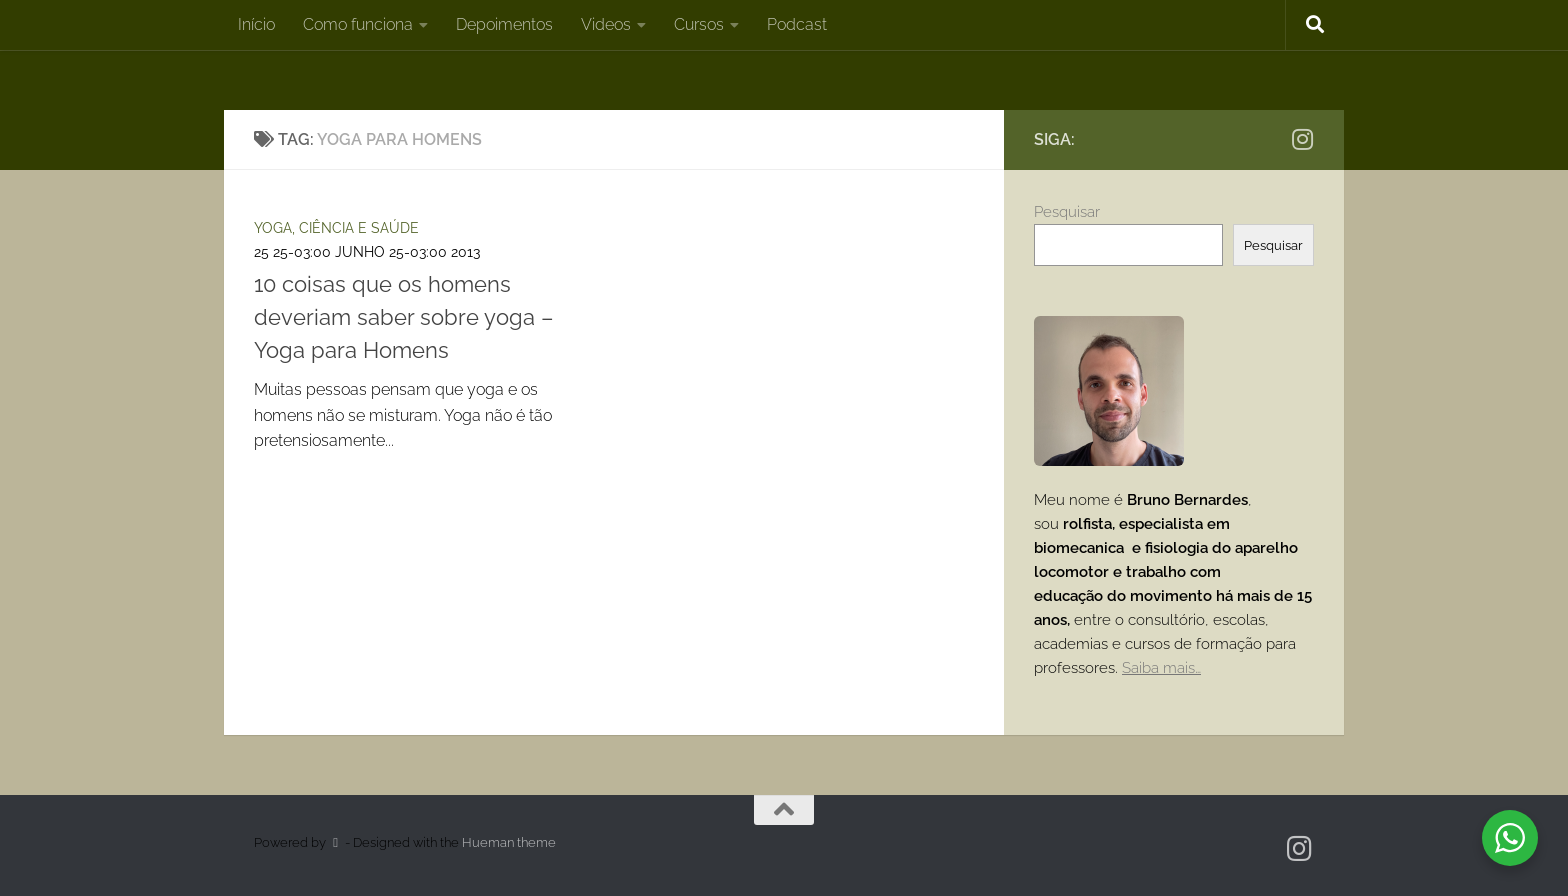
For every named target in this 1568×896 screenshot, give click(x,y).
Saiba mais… (1161, 668)
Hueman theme (509, 842)
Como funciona (358, 24)
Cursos (699, 24)
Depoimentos (504, 24)
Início (256, 24)
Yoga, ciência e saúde (336, 228)
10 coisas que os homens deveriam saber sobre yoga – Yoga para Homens (404, 317)
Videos (606, 24)
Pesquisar (1067, 212)
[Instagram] (1302, 139)
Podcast (797, 24)
